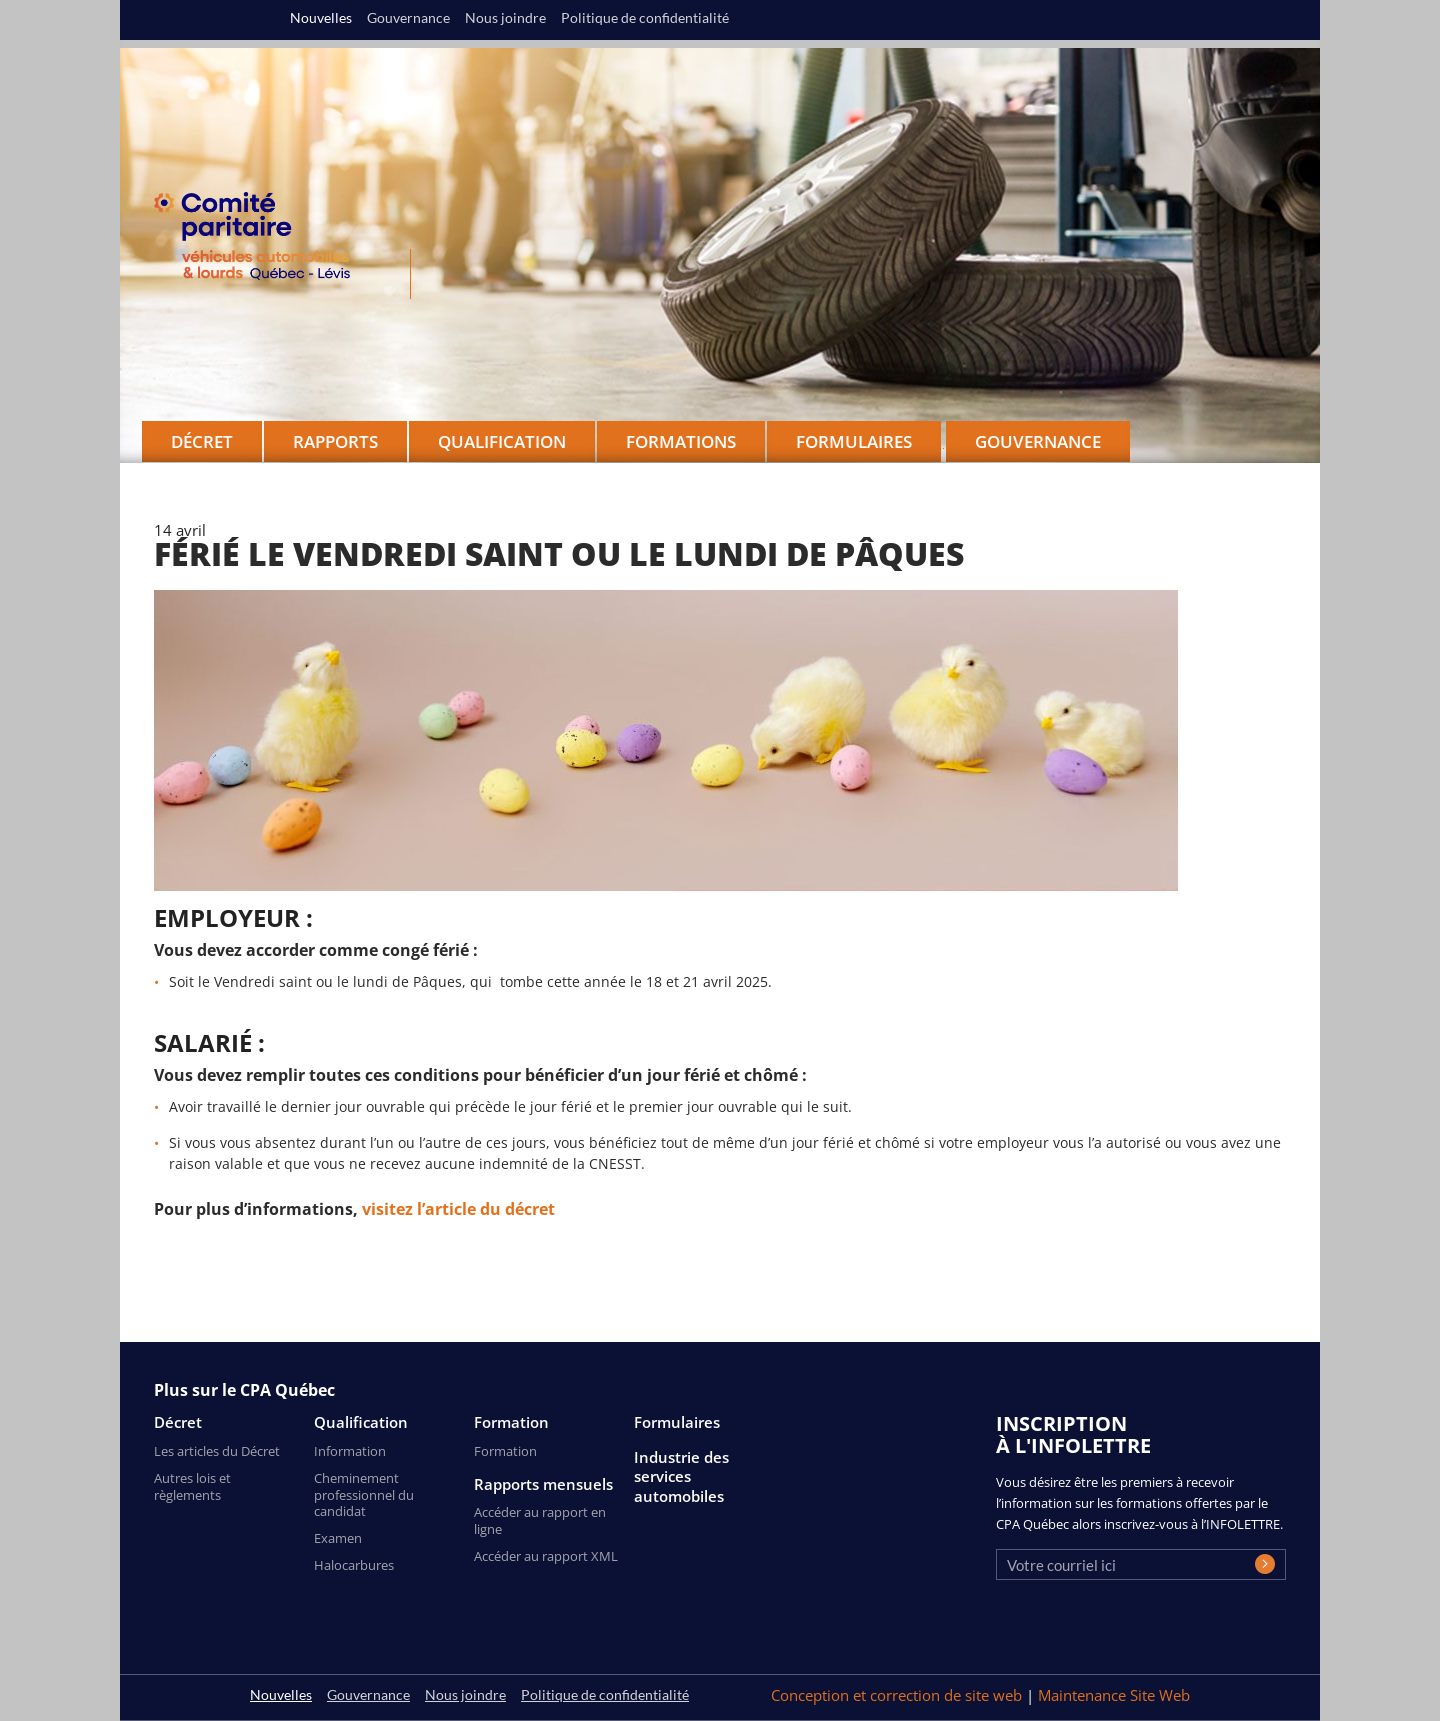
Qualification (361, 1422)
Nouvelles (321, 18)
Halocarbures (354, 1565)
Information (350, 1451)
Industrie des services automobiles (681, 1477)
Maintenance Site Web (1114, 1695)
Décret (178, 1422)
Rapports (335, 441)
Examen (338, 1538)
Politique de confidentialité (645, 18)
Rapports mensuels (543, 1484)
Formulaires (677, 1422)
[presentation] (1148, 1625)
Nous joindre (505, 18)
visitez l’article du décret (458, 1209)
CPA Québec (264, 240)
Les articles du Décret (217, 1451)
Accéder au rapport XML (546, 1556)
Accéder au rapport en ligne (540, 1520)
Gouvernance (1038, 441)
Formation (511, 1422)
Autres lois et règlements (192, 1486)
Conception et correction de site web (898, 1695)
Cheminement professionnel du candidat (364, 1495)
